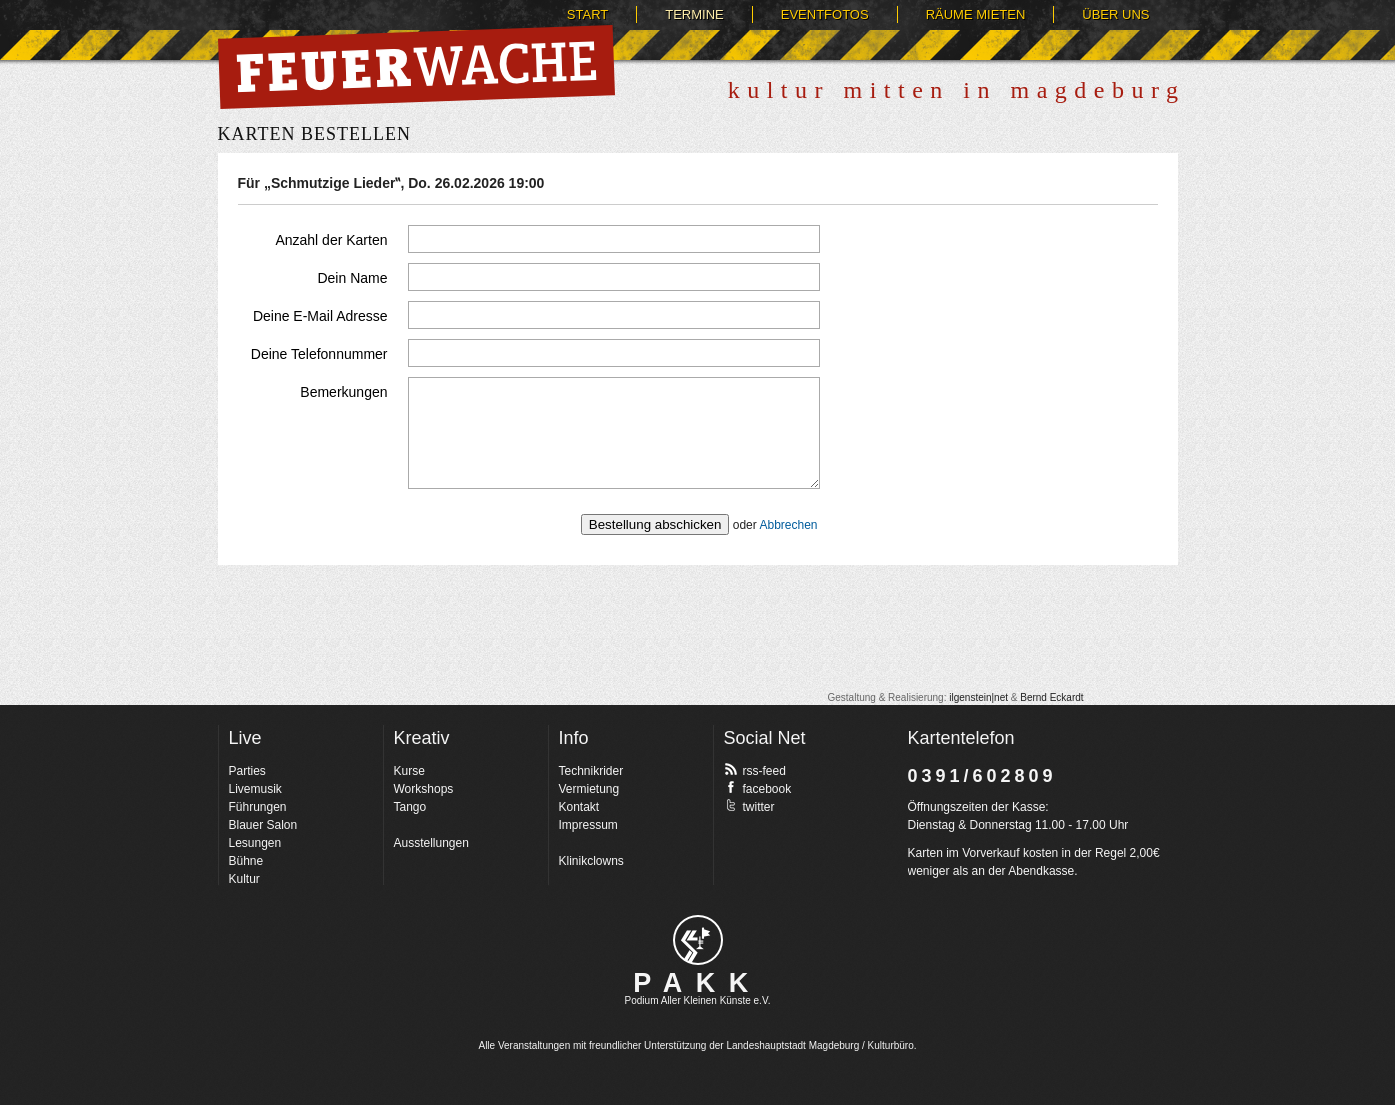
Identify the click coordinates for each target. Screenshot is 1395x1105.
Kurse (409, 771)
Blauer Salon (263, 825)
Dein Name (352, 278)
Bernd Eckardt (1051, 697)
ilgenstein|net (978, 697)
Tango (410, 807)
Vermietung (589, 789)
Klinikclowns (591, 861)
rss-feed (755, 770)
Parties (247, 771)
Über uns (1115, 14)
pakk (698, 940)
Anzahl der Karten (331, 240)
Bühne (246, 861)
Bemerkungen (343, 392)
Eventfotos (825, 14)
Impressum (588, 825)
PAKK (697, 983)
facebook (758, 788)
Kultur (244, 879)
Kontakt (579, 807)
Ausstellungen (431, 843)
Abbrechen (788, 525)
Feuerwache (416, 67)
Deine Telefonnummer (319, 354)
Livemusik (255, 789)
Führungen (258, 807)
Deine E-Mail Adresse (320, 316)
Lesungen (255, 843)
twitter (749, 806)
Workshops (424, 789)
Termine (694, 14)
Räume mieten (976, 14)
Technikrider (591, 771)
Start (587, 14)
